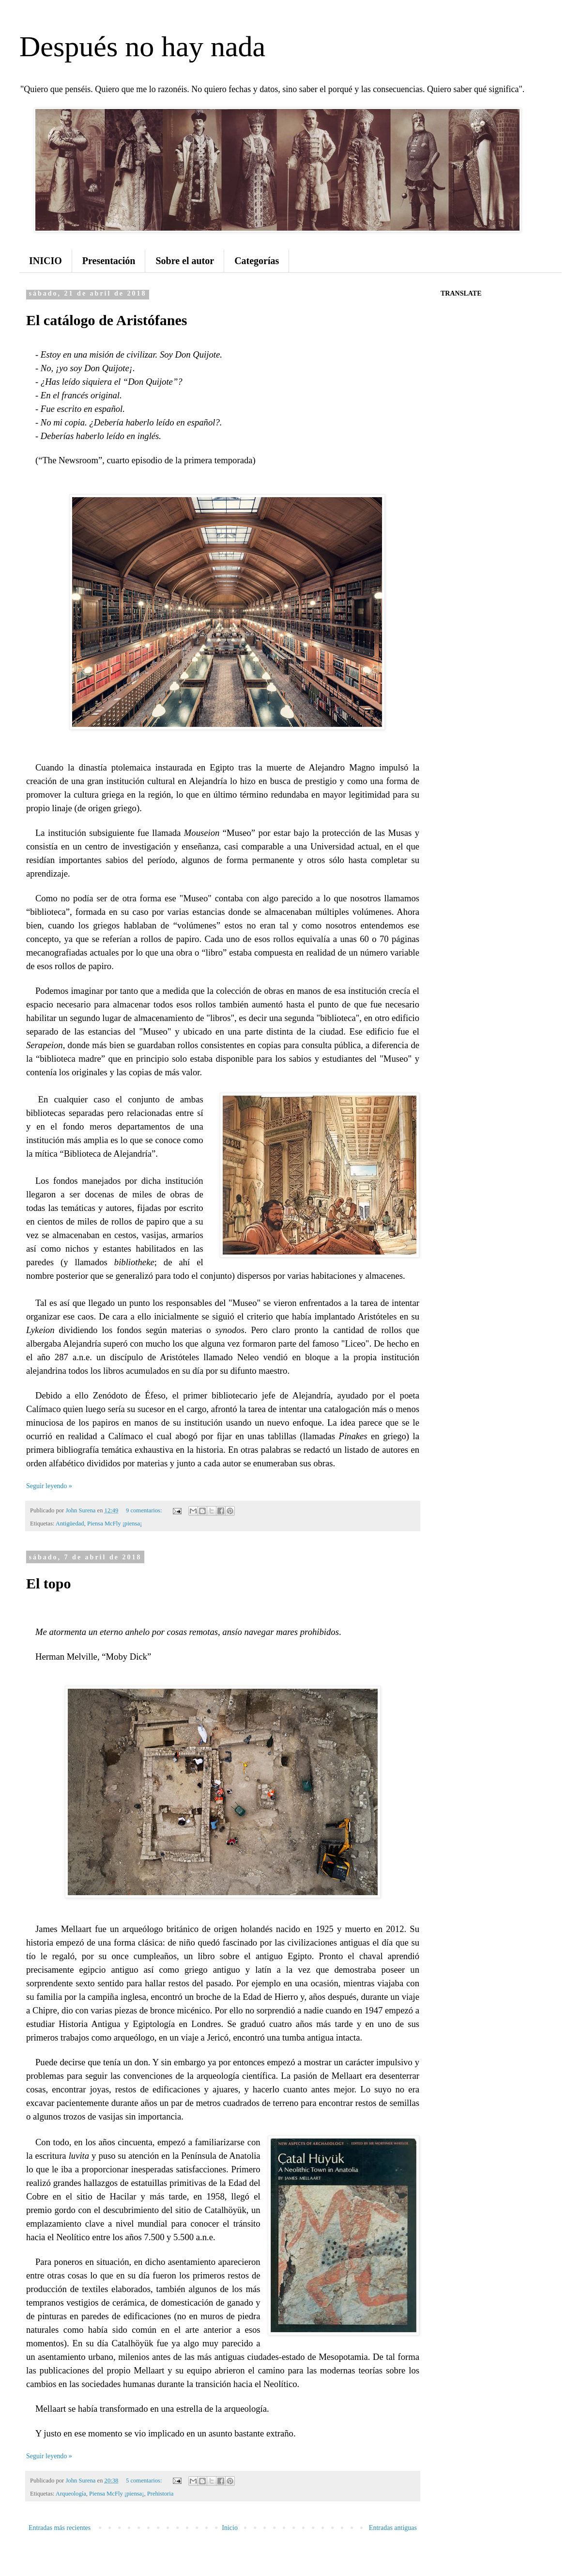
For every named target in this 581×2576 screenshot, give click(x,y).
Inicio (230, 2527)
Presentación (109, 260)
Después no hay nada (142, 47)
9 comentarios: (145, 1510)
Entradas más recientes (60, 2527)
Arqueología (71, 2493)
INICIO (45, 260)
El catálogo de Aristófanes (106, 320)
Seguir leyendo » (49, 1486)
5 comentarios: (145, 2480)
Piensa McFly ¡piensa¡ (114, 1523)
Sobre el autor (184, 260)
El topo (48, 1583)
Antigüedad (70, 1523)
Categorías (256, 260)
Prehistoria (160, 2493)
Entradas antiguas (393, 2527)
